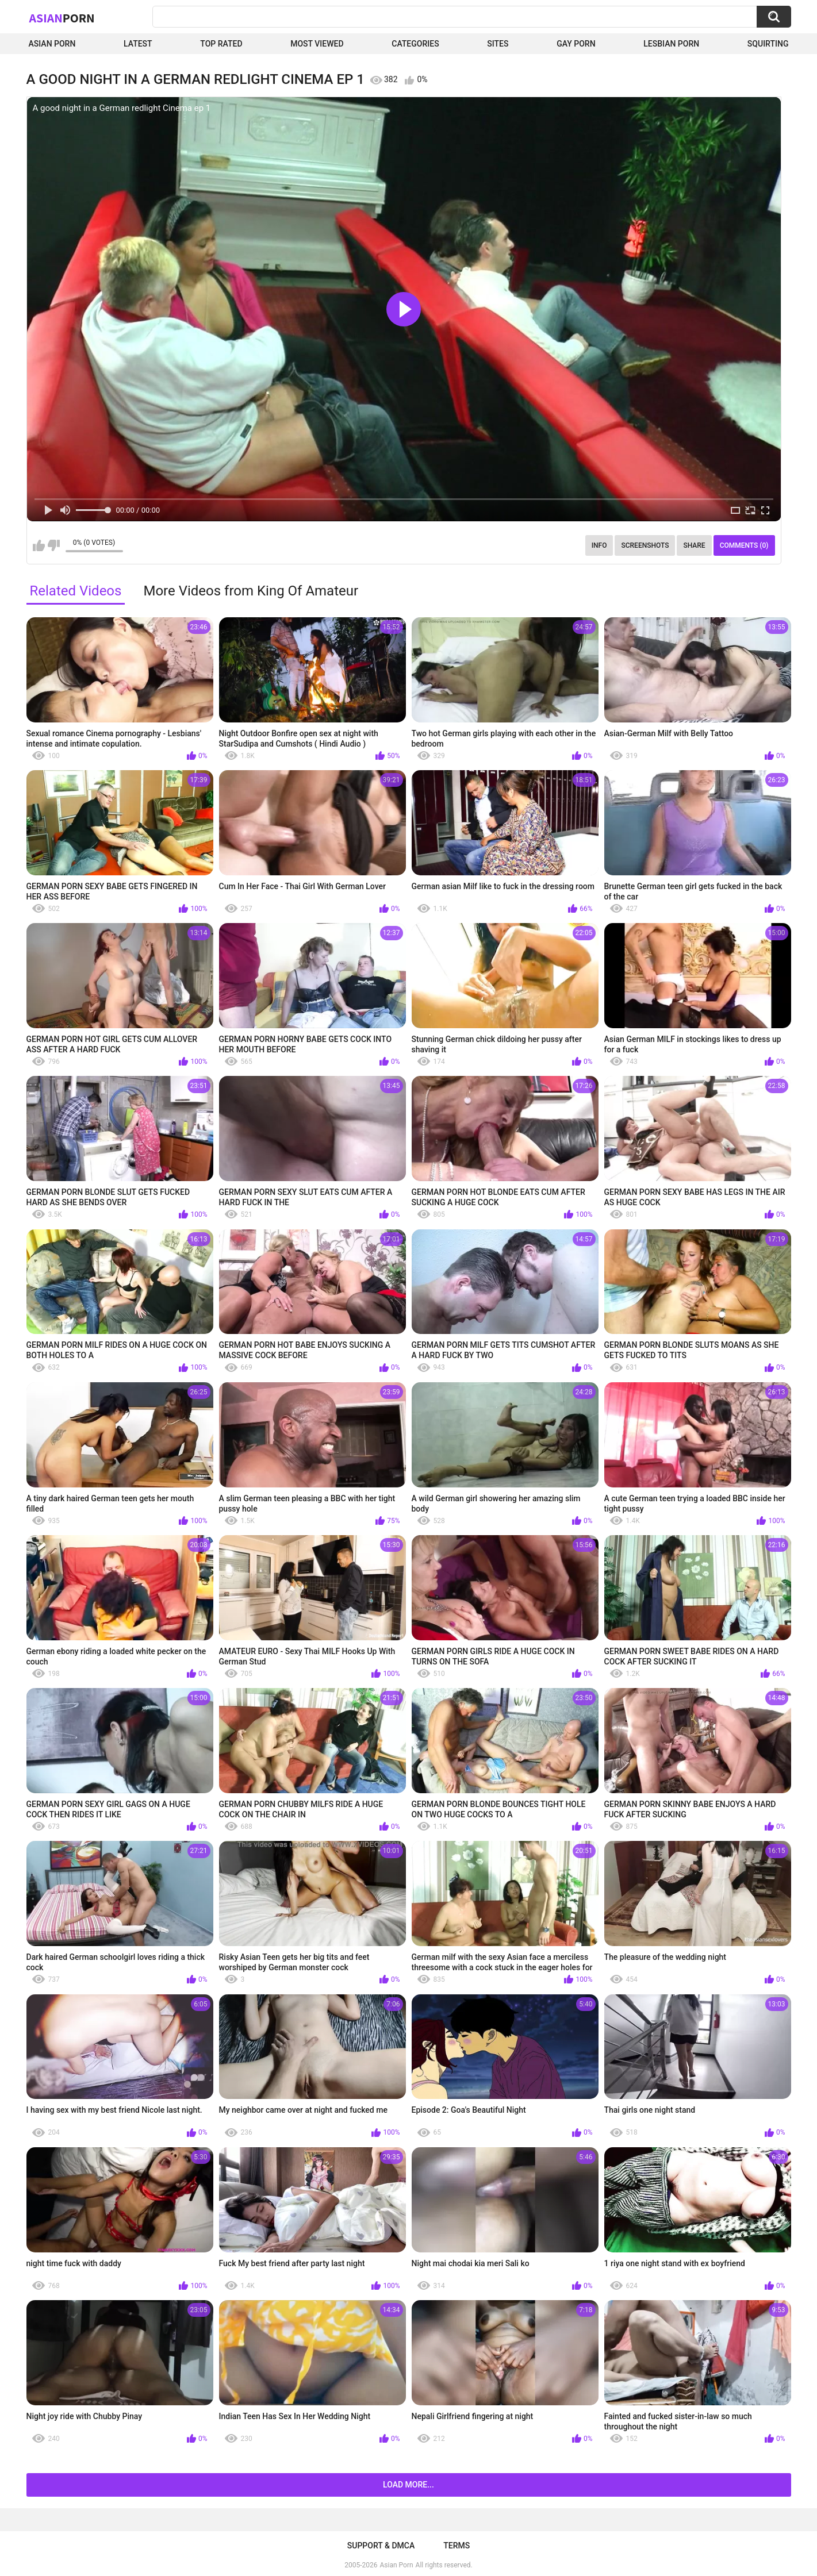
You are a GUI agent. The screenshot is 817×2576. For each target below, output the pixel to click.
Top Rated (221, 43)
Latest (138, 43)
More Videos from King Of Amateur (250, 591)
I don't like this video (54, 545)
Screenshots (645, 545)
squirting (768, 43)
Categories (415, 43)
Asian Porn (52, 43)
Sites (497, 43)
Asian (62, 18)
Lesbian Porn (671, 43)
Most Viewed (316, 43)
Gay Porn (576, 43)
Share (694, 545)
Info (599, 545)
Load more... (408, 2484)
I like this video (39, 545)
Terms (456, 2545)
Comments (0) (744, 545)
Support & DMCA (381, 2545)
